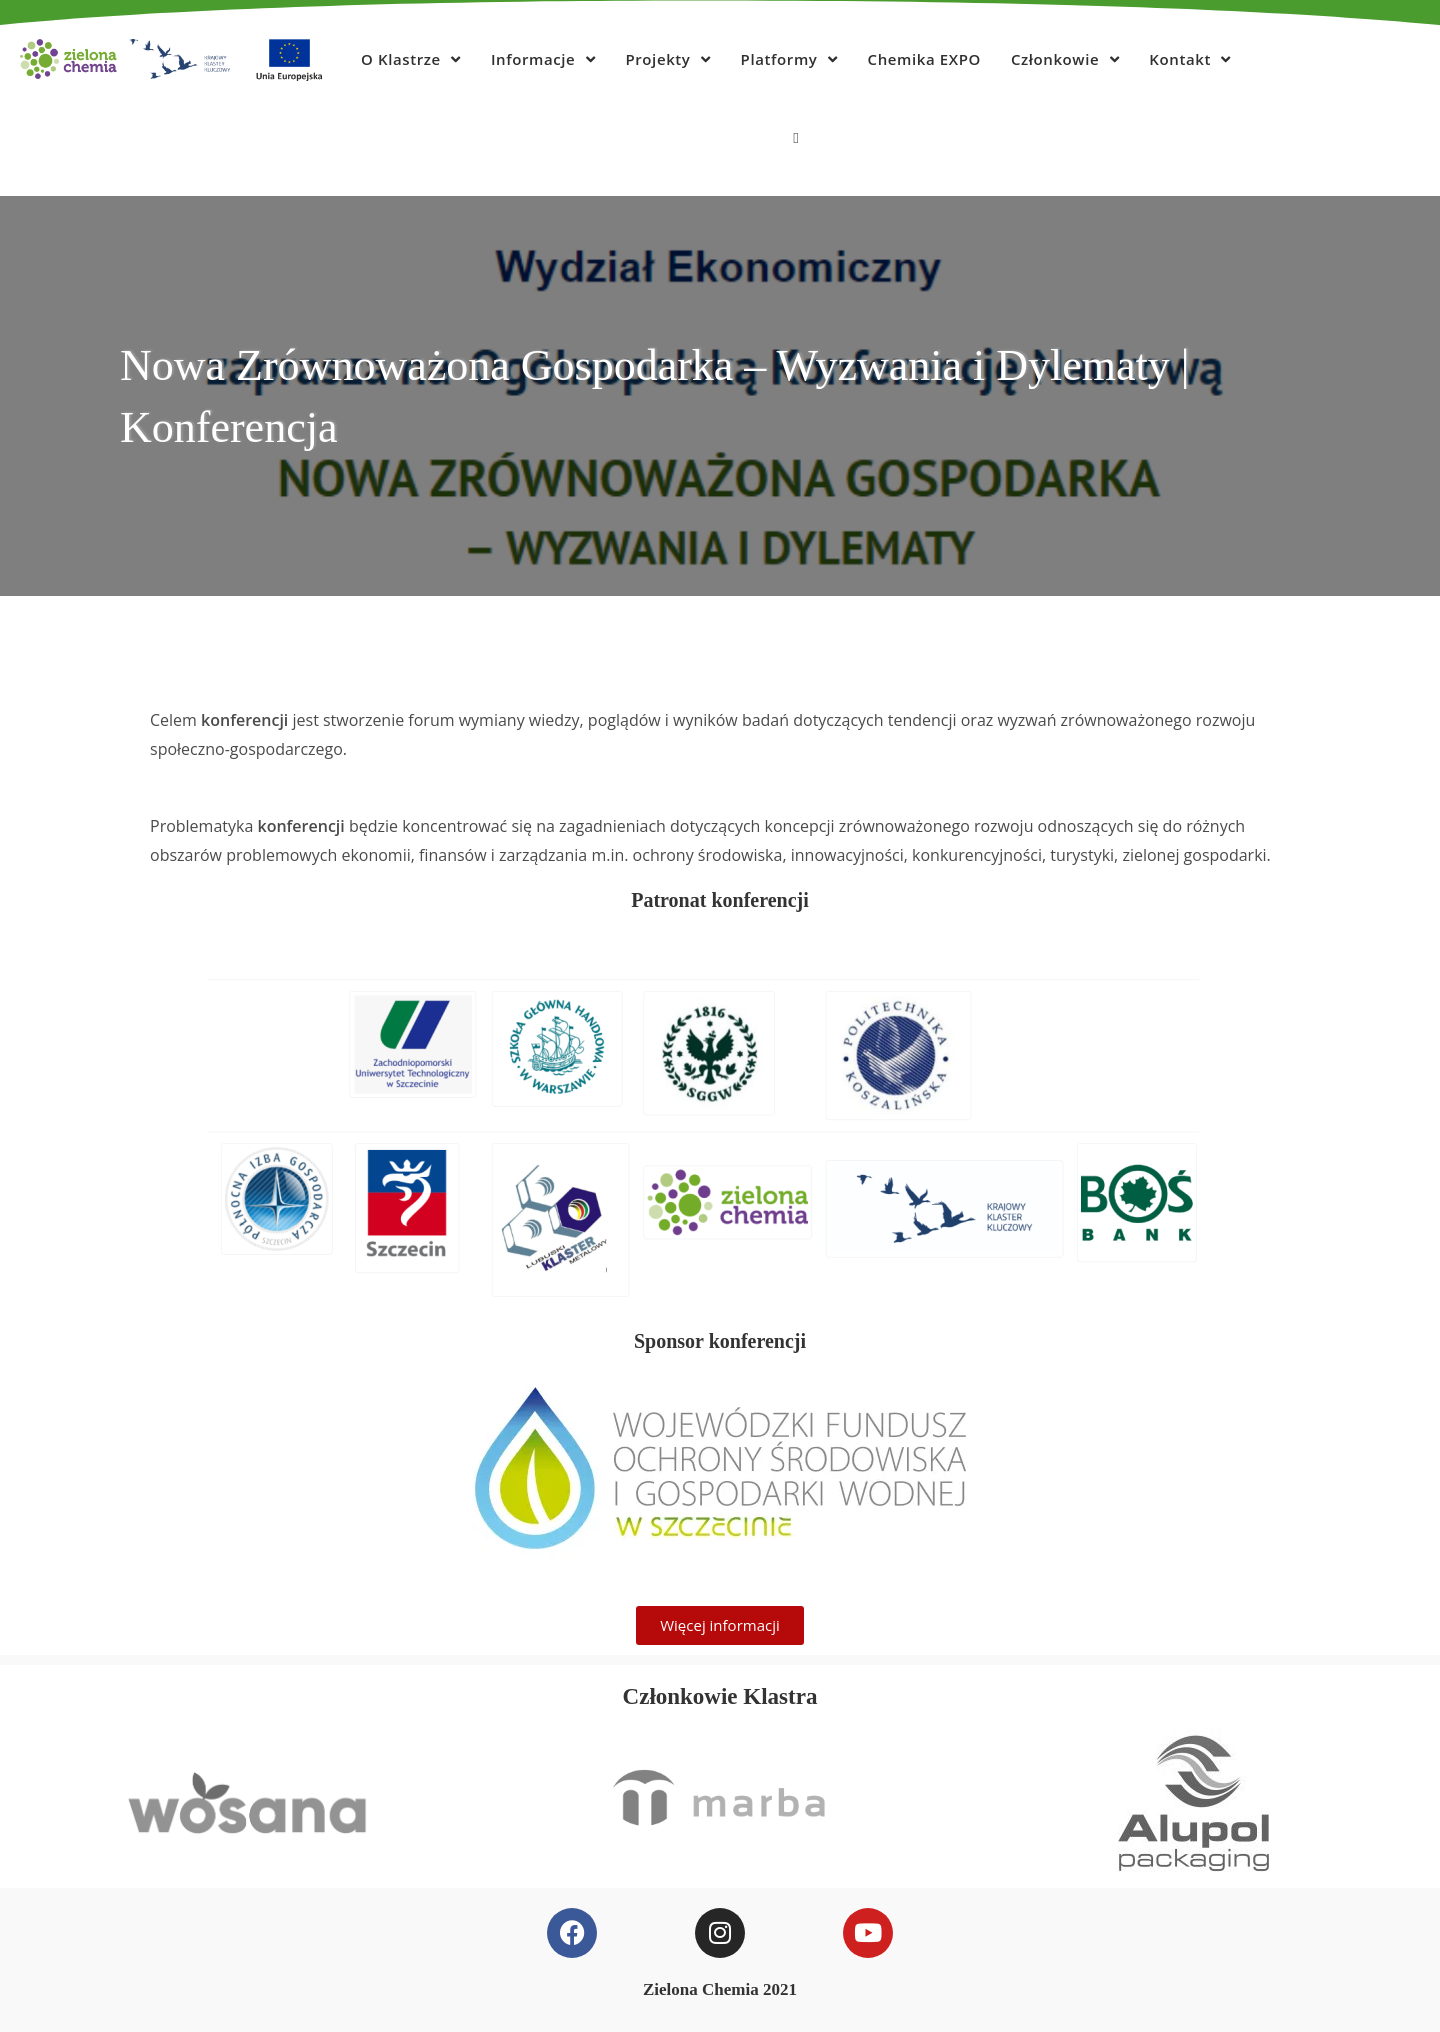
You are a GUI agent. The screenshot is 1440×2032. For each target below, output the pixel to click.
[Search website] (795, 137)
